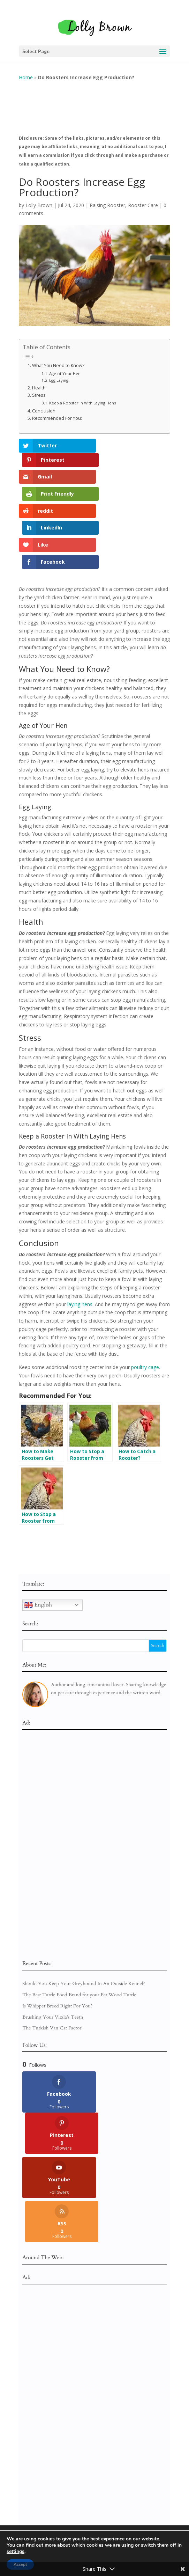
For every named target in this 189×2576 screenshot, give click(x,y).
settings (15, 2551)
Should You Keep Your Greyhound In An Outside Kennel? (83, 1913)
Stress (39, 390)
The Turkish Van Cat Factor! (52, 1957)
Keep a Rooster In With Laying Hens (82, 397)
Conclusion (43, 405)
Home (26, 71)
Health (39, 382)
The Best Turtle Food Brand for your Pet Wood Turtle (79, 1924)
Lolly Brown (38, 199)
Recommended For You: (57, 413)
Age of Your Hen (65, 368)
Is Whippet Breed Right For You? (57, 1935)
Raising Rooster (107, 199)
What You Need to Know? (58, 360)
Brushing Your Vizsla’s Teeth (52, 1946)
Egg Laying (58, 374)
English (38, 1534)
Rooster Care (143, 199)
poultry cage (145, 1296)
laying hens (79, 1233)
